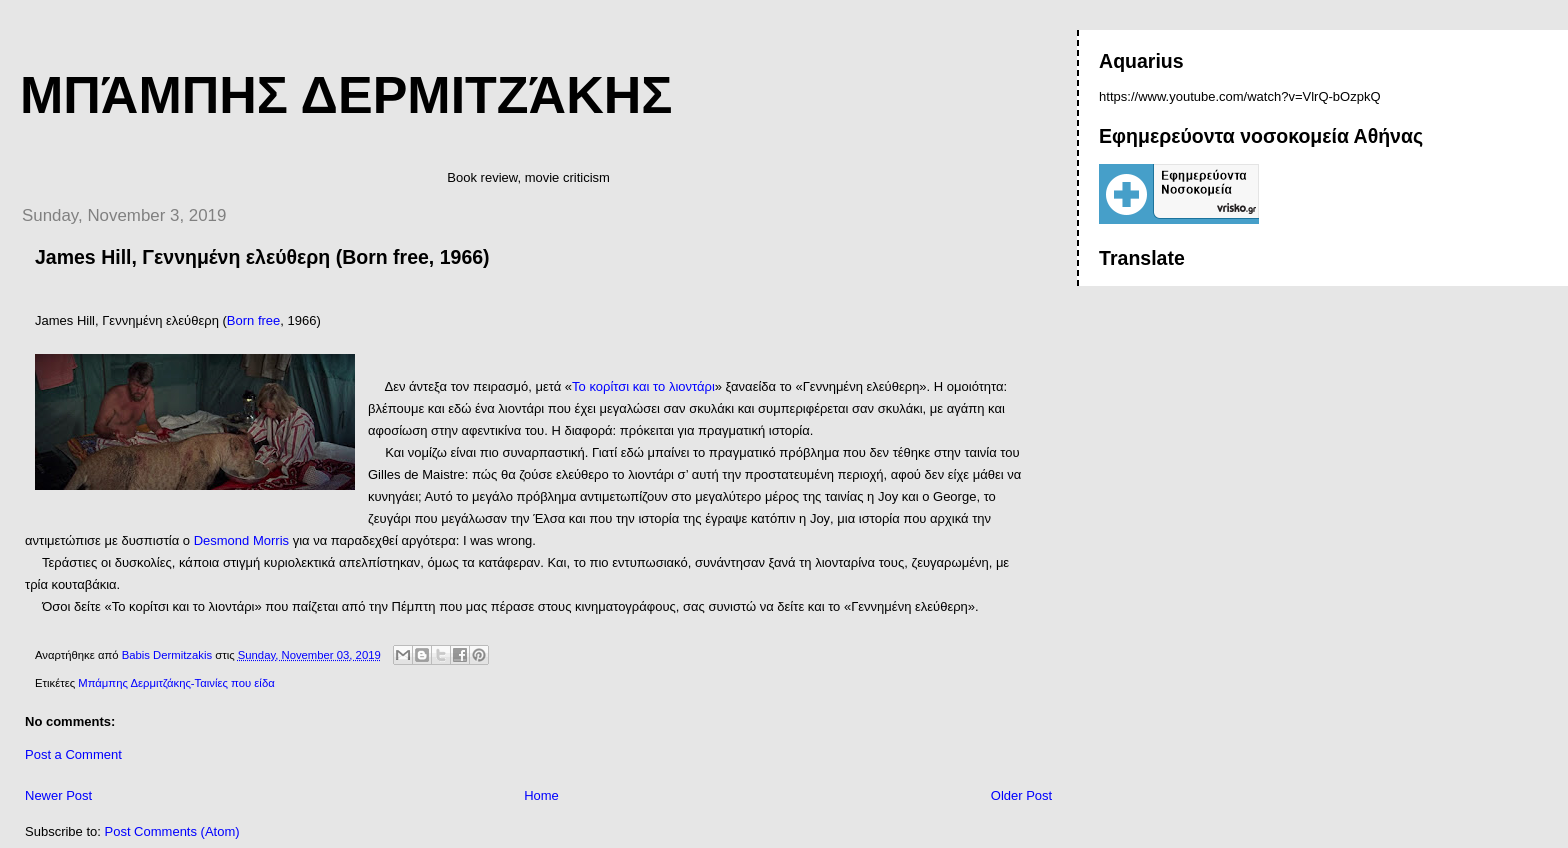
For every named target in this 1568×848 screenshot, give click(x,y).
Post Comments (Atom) (172, 831)
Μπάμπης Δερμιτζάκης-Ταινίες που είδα (176, 683)
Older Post (1021, 795)
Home (541, 795)
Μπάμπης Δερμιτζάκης (346, 95)
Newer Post (58, 795)
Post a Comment (73, 754)
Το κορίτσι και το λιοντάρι (643, 386)
